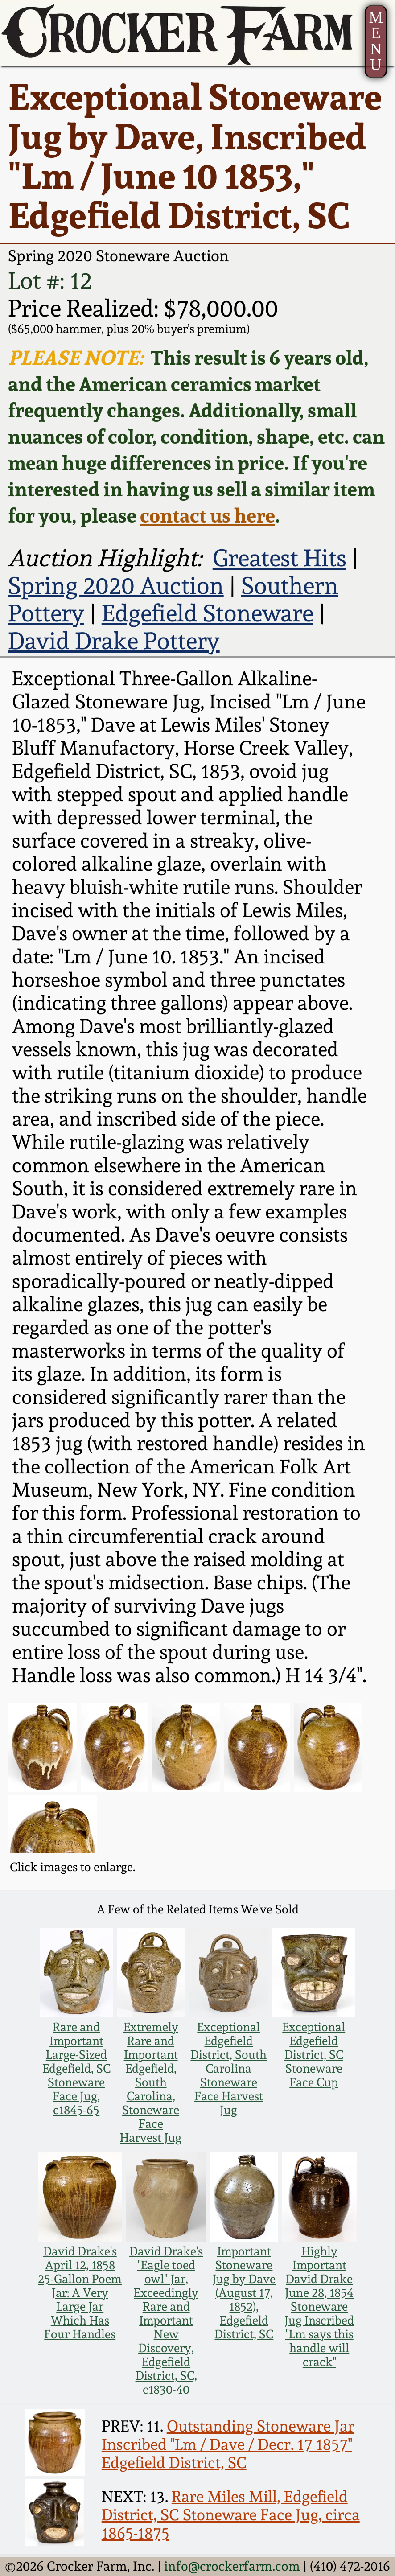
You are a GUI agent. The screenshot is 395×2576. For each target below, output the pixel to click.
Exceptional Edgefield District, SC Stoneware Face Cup (313, 2054)
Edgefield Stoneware (207, 613)
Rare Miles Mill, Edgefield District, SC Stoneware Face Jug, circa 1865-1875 (231, 2514)
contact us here (207, 515)
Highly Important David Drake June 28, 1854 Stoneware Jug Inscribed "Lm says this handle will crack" (319, 2306)
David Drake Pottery (114, 640)
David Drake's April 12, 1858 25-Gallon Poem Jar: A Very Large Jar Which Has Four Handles (80, 2292)
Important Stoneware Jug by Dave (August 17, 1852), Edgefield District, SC (244, 2292)
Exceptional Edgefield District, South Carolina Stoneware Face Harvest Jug (228, 2068)
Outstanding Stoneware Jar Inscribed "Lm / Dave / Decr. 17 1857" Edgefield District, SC (228, 2444)
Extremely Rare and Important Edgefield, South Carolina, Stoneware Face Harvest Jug (150, 2082)
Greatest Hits (279, 558)
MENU (376, 41)
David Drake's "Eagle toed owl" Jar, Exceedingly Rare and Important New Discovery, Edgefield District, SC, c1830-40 (166, 2320)
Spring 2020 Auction (116, 585)
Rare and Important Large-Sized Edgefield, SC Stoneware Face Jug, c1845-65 (76, 2068)
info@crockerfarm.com (232, 2566)
